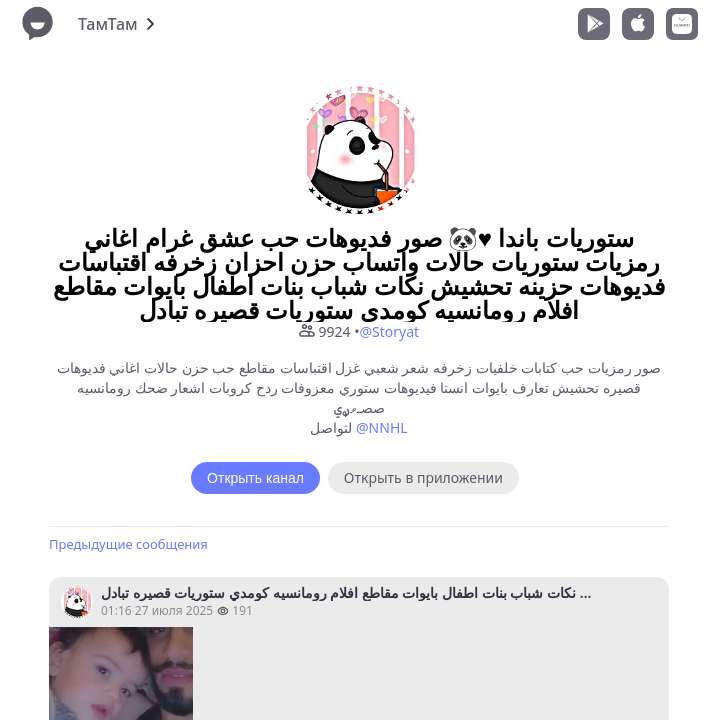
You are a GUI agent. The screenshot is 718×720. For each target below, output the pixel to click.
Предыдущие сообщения (128, 544)
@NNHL (382, 427)
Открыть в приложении (423, 477)
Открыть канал (255, 478)
